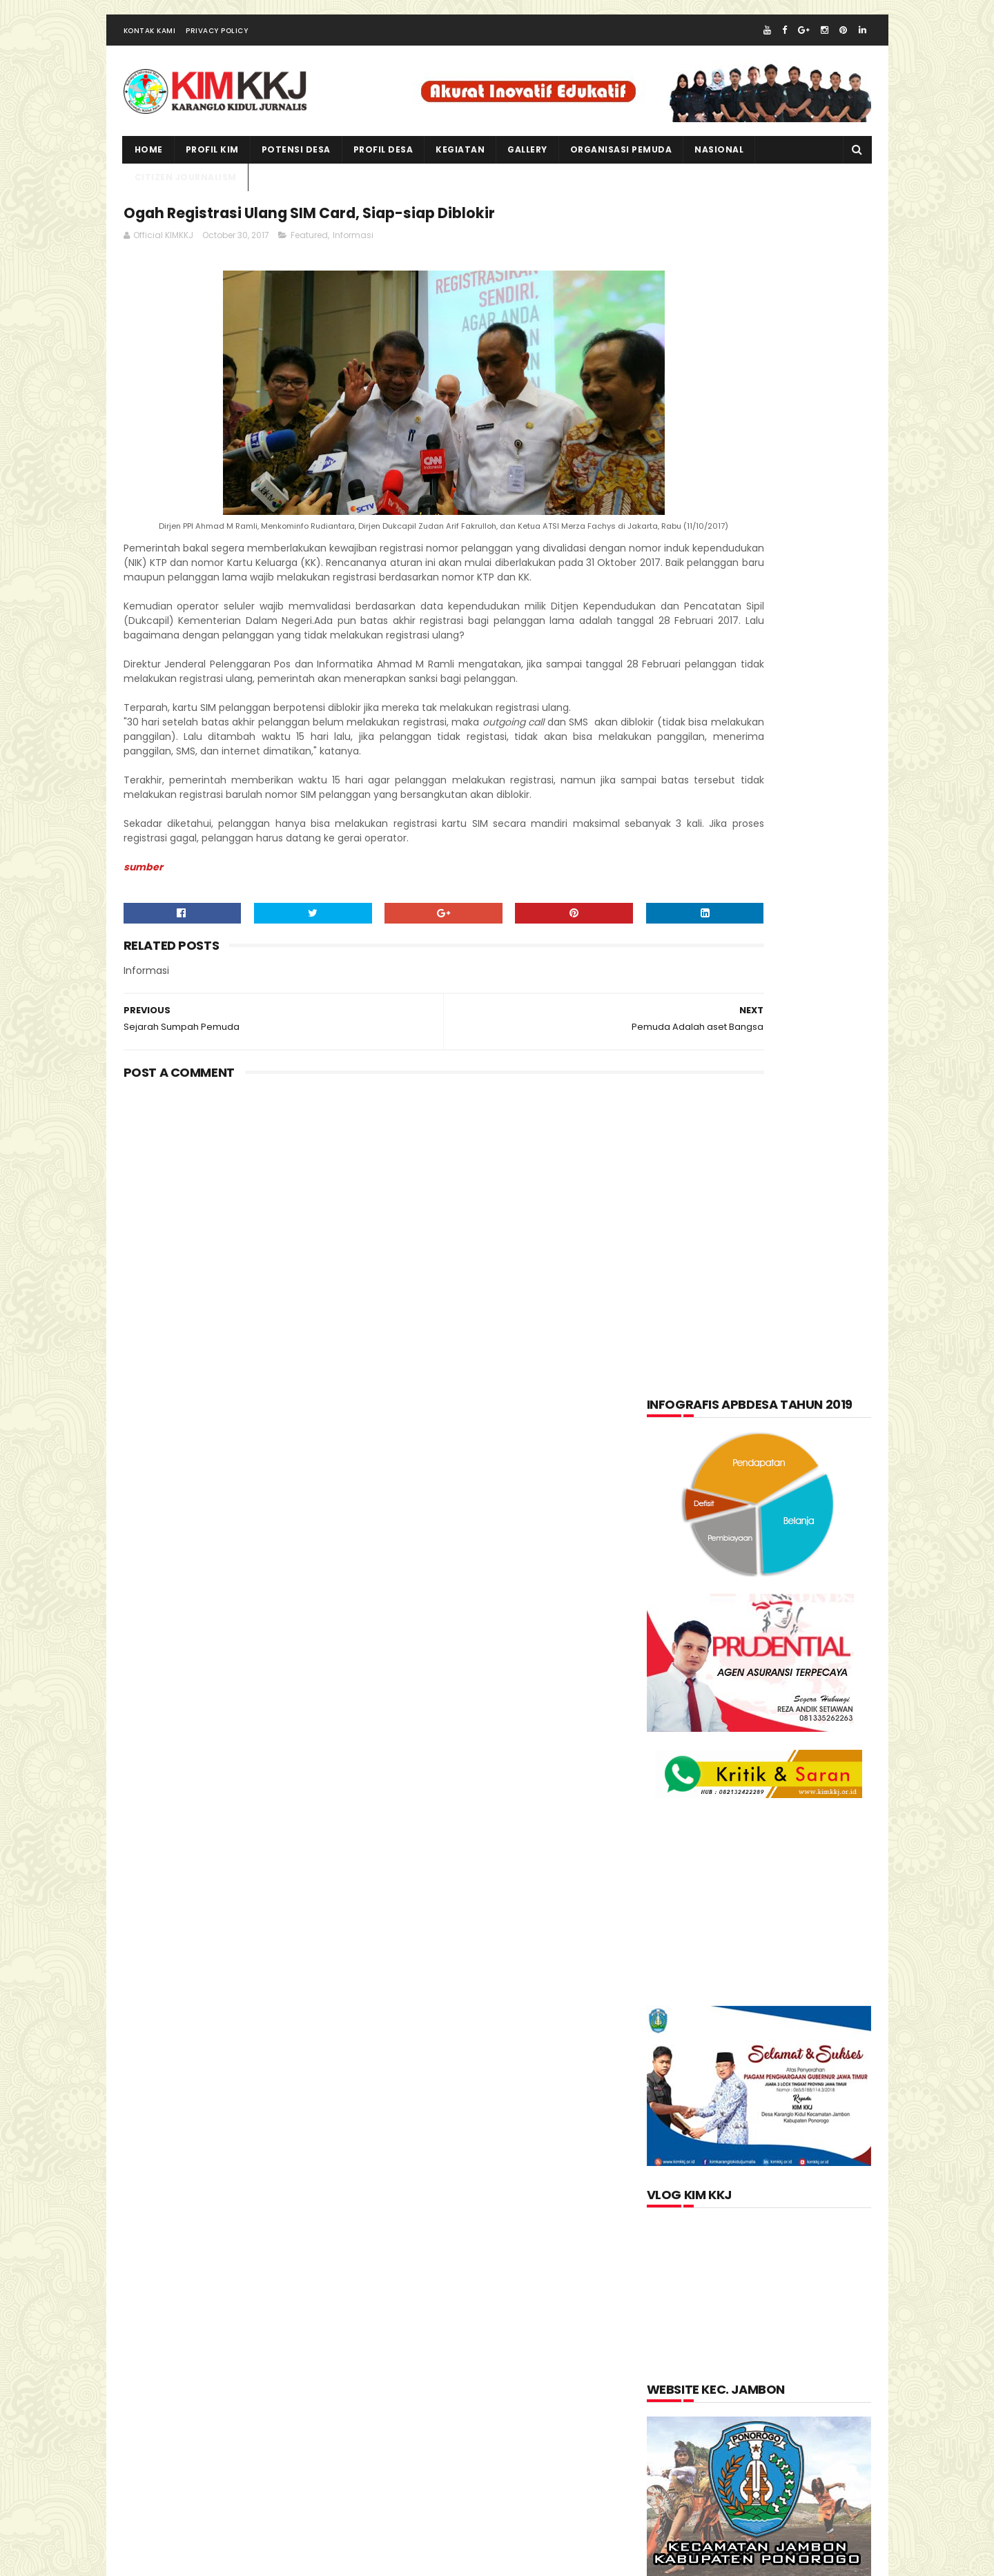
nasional (750, 1614)
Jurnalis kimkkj (685, 2367)
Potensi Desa (296, 169)
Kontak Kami (150, 51)
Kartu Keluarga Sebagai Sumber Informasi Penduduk (790, 1954)
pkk (785, 1648)
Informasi (353, 262)
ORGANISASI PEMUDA (621, 169)
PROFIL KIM (212, 169)
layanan (679, 1614)
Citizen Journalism (767, 1479)
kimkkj (189, 2562)
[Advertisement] (373, 1314)
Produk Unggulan (788, 1682)
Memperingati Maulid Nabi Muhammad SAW (784, 1891)
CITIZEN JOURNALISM (186, 197)
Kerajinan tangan (700, 1580)
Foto (742, 1513)
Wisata (799, 1716)
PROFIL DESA (383, 169)
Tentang (678, 1716)
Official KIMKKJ (685, 2385)
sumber (143, 981)
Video (740, 1716)
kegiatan (460, 169)
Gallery (527, 169)
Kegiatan (776, 1547)
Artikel (676, 1479)
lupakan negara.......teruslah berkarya (740, 1855)
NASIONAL (718, 169)
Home (149, 169)
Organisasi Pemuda (702, 1648)
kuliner (790, 1580)
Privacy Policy (217, 51)
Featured (309, 262)
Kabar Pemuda (692, 1547)
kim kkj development (260, 2562)
